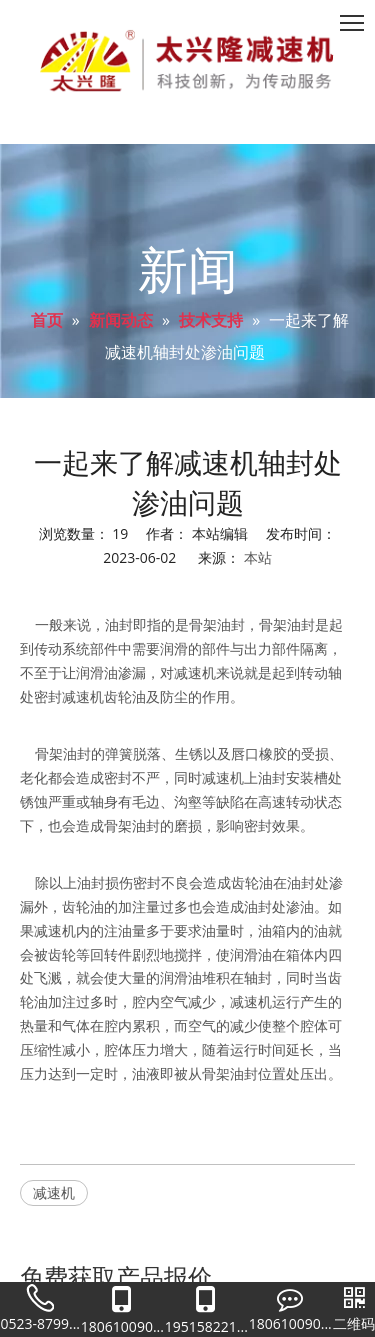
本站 (258, 557)
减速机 (54, 1192)
